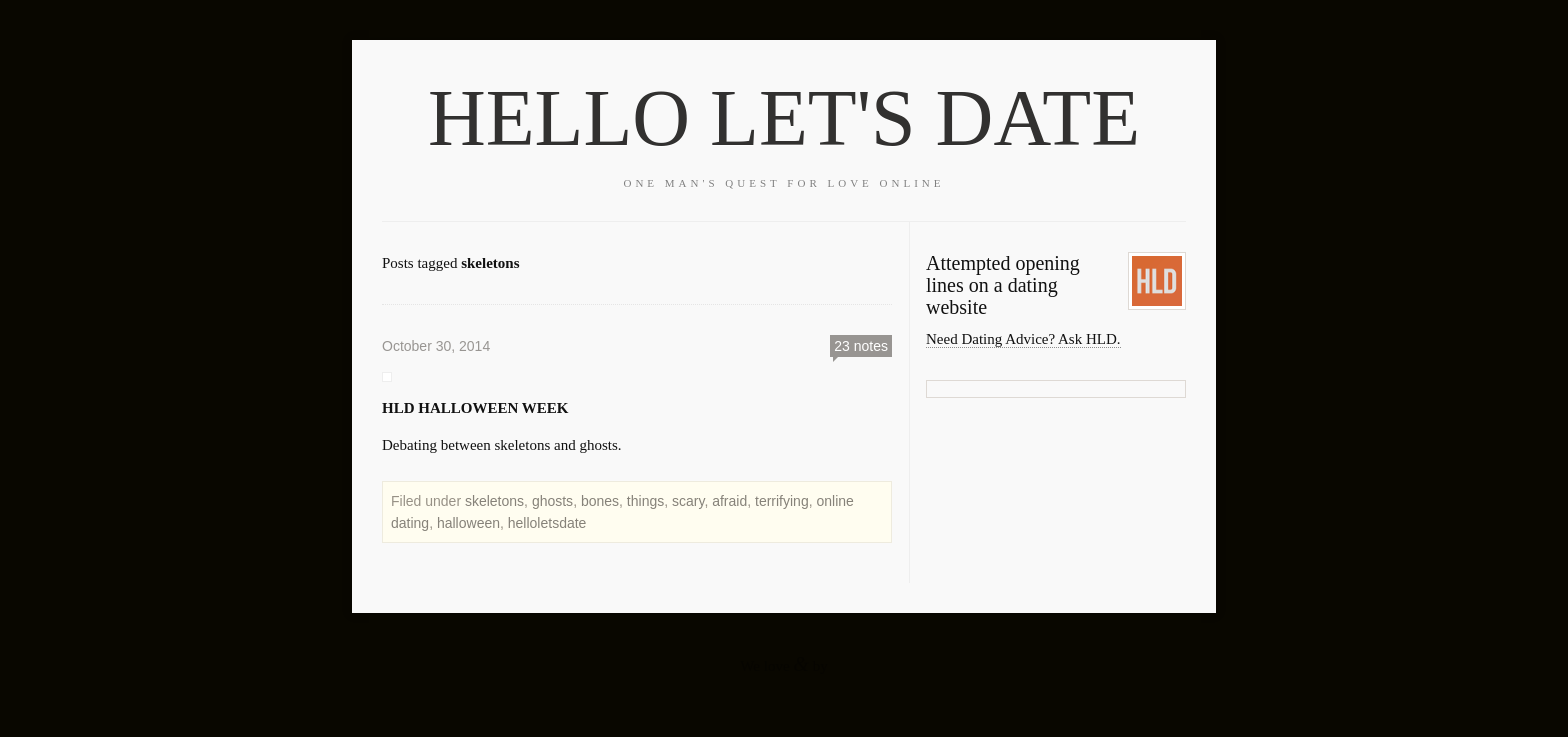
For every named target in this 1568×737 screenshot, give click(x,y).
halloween (468, 523)
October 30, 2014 (436, 346)
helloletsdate (547, 523)
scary (688, 501)
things (645, 501)
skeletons (494, 501)
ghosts (552, 501)
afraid (729, 501)
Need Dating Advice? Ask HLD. (1023, 339)
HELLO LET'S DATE (784, 118)
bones (600, 501)
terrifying (782, 501)
